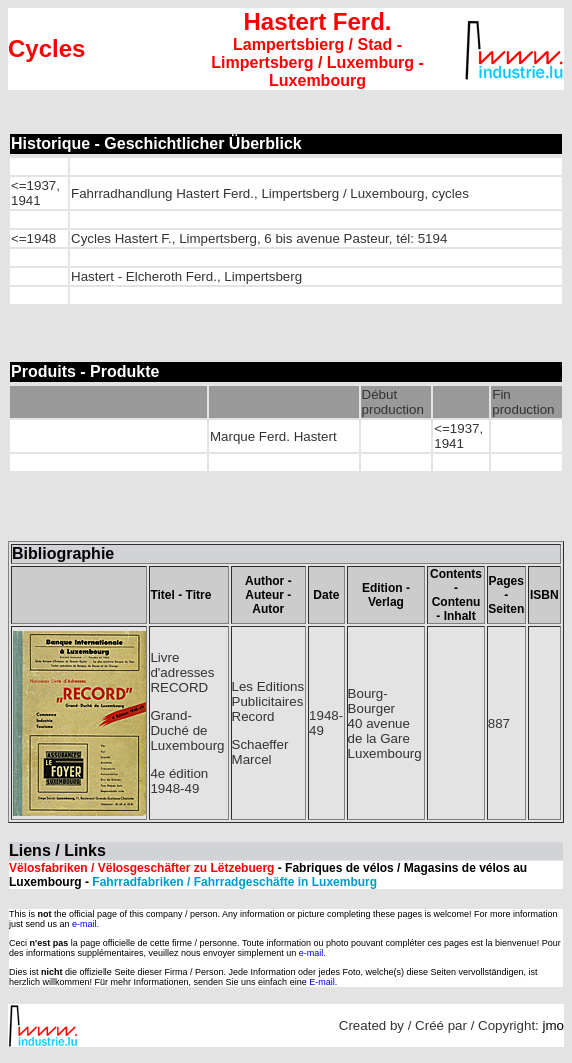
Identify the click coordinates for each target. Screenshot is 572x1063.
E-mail (322, 982)
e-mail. (85, 924)
